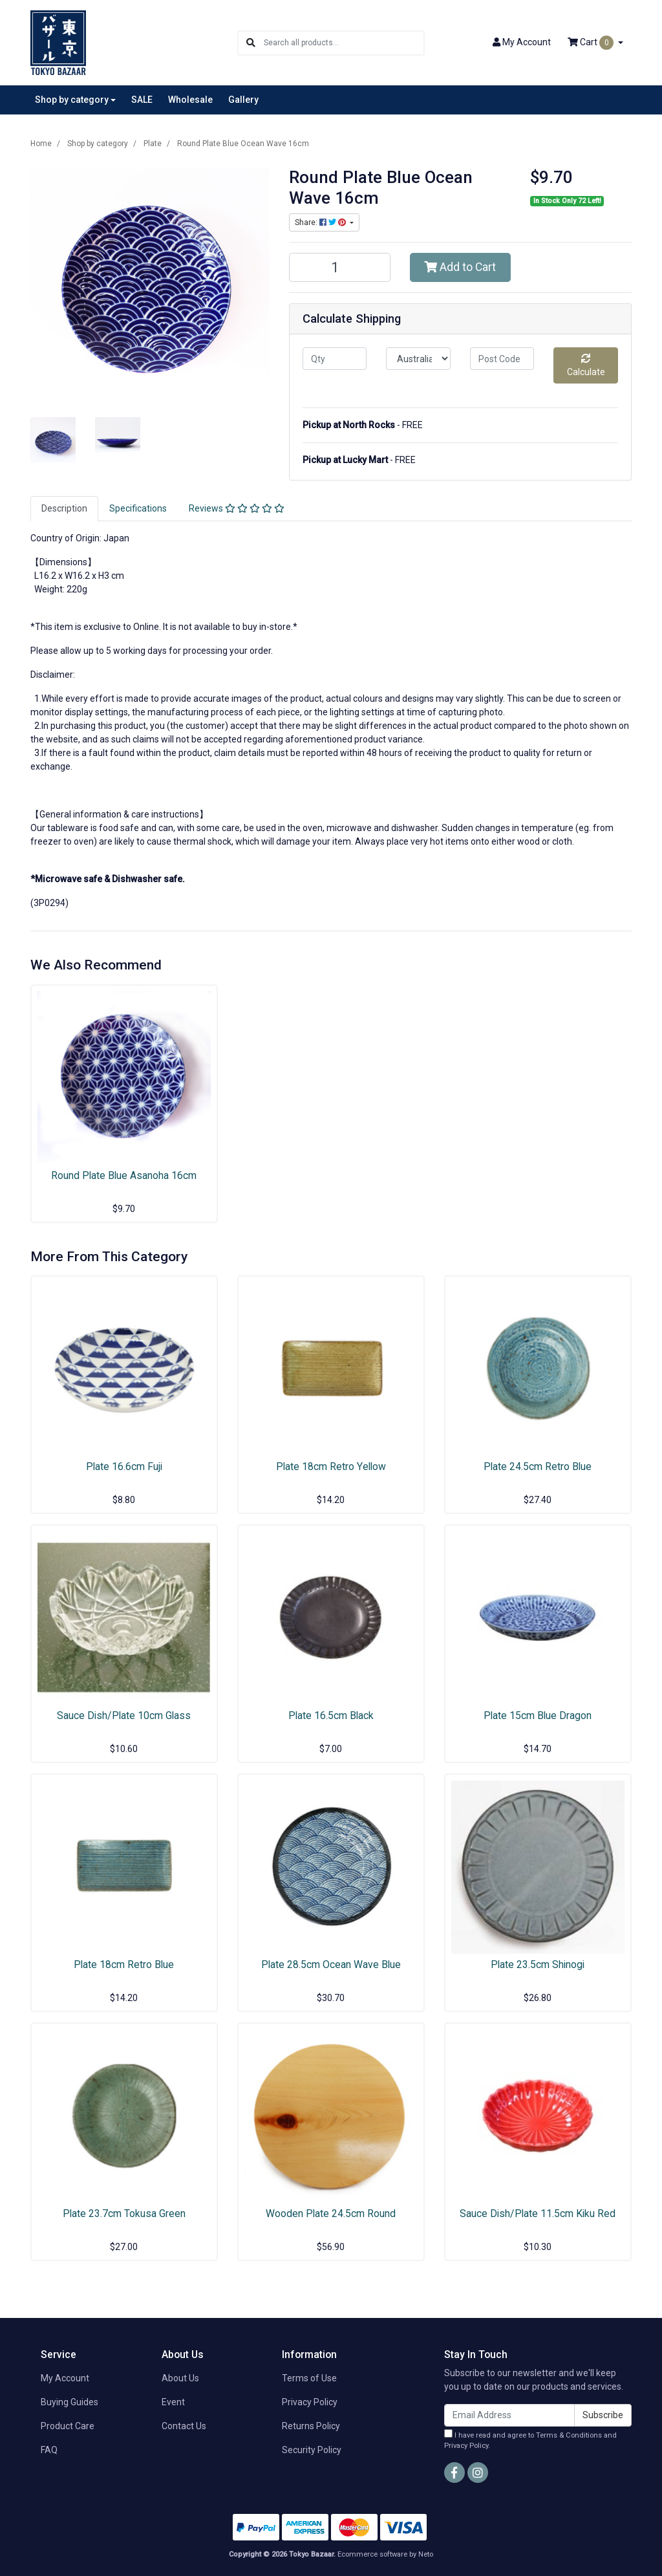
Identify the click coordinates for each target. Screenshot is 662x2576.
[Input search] (343, 43)
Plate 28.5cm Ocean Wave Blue (331, 1964)
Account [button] (522, 42)
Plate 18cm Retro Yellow (331, 1466)
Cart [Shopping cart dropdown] (591, 43)
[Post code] (502, 358)
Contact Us (184, 2426)
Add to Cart (460, 267)
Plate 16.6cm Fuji (124, 1466)
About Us (180, 2378)
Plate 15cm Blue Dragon (538, 1715)
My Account (65, 2378)
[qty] (335, 358)
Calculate (586, 365)
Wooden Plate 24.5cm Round (331, 2213)
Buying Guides (69, 2402)
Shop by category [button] (72, 99)
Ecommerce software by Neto (385, 2554)
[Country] (418, 358)
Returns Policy (311, 2426)
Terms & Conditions (569, 2435)
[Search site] (251, 43)
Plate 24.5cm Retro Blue (538, 1466)
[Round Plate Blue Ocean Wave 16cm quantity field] (339, 267)
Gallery (243, 99)
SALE (142, 99)
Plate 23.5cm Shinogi (537, 1964)
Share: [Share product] (321, 222)
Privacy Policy (309, 2402)
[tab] (64, 508)
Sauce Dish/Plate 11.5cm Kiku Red (537, 2213)
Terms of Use (309, 2378)
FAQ (49, 2450)
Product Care (67, 2426)
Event (173, 2402)
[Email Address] (509, 2415)
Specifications (138, 508)
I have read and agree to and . (530, 2440)
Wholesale (190, 99)
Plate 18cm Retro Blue (124, 1964)
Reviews (236, 508)
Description (64, 508)
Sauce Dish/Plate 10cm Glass (124, 1715)
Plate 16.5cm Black (331, 1715)
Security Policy (311, 2450)
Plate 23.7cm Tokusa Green (124, 2213)
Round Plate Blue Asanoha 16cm (124, 1175)
